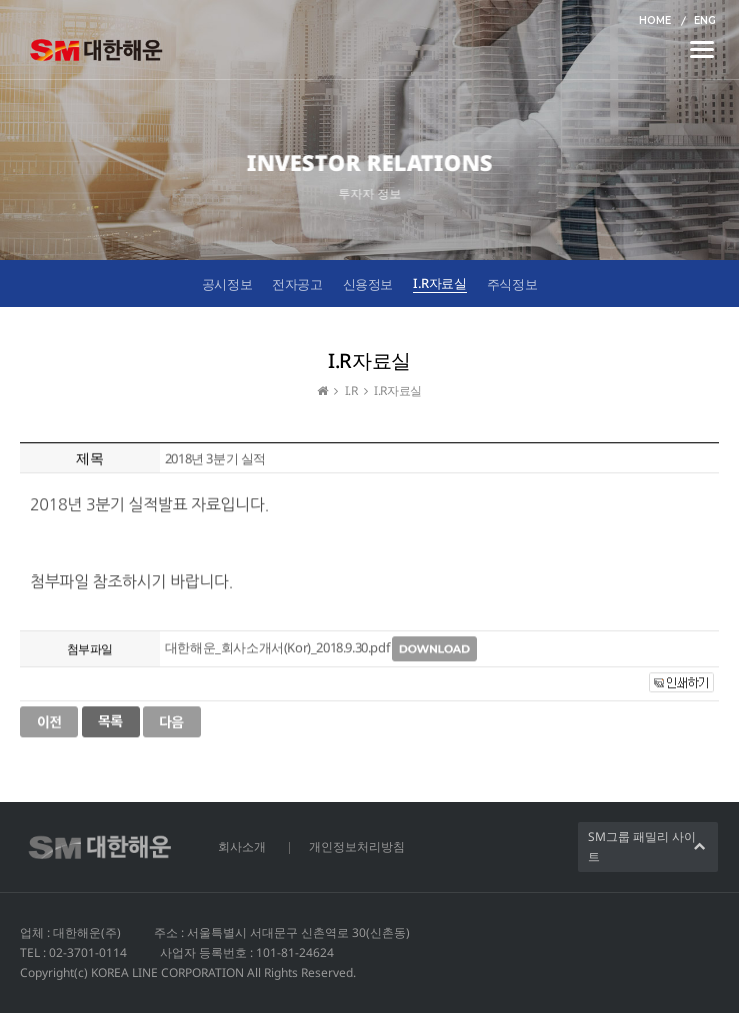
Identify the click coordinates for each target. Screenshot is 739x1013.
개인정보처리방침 (357, 846)
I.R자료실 (440, 283)
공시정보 (227, 284)
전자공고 (297, 284)
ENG (705, 20)
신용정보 (368, 284)
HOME (655, 20)
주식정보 (512, 284)
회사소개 (242, 846)
